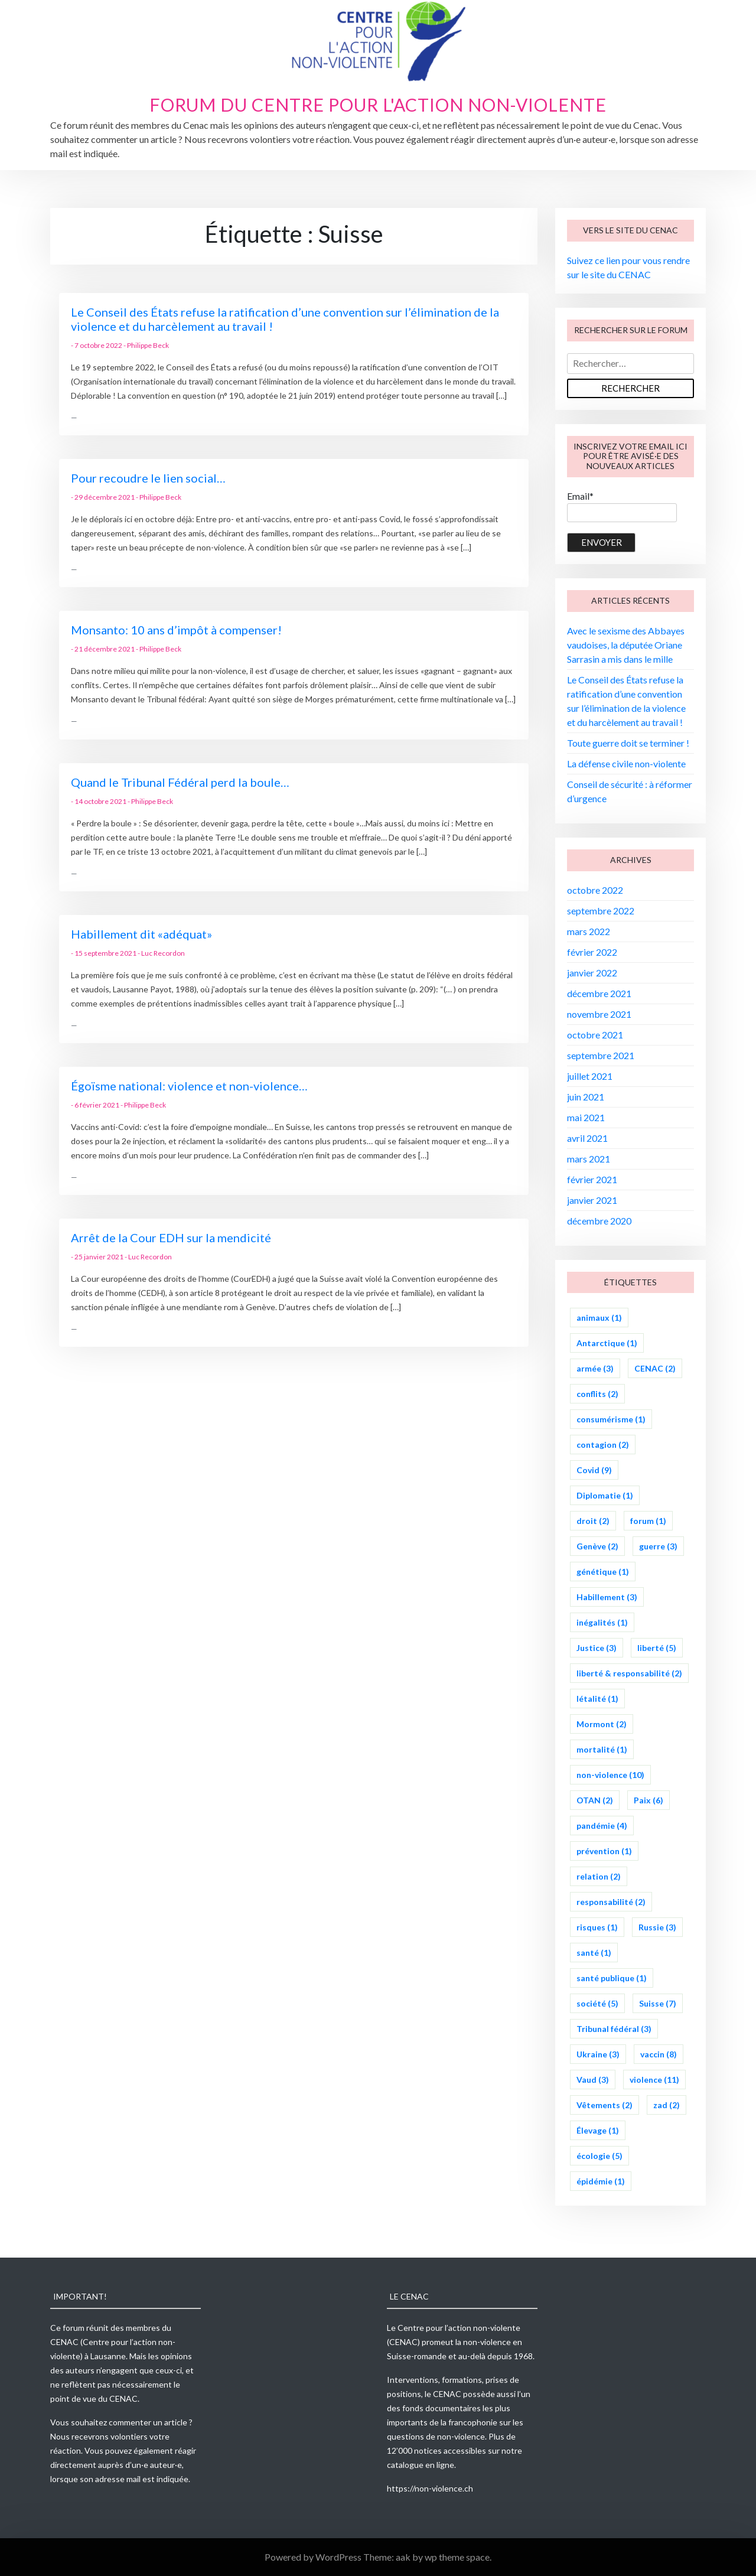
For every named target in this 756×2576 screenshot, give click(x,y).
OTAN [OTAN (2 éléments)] (594, 1800)
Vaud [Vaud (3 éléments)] (592, 2080)
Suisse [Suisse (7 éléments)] (657, 2003)
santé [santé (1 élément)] (593, 1953)
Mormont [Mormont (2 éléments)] (601, 1724)
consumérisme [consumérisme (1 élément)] (611, 1419)
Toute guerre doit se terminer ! (628, 742)
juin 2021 (585, 1096)
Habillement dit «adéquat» (141, 934)
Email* (622, 506)
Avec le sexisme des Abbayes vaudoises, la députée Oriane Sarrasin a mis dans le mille (626, 645)
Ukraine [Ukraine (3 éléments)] (598, 2054)
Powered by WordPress (314, 2556)
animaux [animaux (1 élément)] (599, 1318)
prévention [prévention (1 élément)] (604, 1851)
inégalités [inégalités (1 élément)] (602, 1622)
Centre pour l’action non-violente (458, 2328)
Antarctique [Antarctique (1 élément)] (606, 1343)
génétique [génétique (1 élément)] (602, 1572)
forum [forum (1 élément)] (648, 1521)
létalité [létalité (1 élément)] (597, 1699)
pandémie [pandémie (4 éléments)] (601, 1826)
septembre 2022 (600, 910)
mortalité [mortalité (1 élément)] (601, 1749)
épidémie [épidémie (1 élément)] (600, 2181)
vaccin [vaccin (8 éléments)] (658, 2054)
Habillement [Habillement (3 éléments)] (606, 1597)
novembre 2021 (599, 1014)
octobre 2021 (595, 1034)
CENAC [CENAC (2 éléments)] (655, 1368)
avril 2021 (587, 1138)
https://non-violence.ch (430, 2488)
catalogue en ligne (420, 2465)
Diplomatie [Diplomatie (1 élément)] (604, 1495)
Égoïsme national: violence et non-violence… (189, 1086)
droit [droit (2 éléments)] (593, 1521)
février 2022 (592, 952)
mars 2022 (588, 931)
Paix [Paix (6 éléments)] (648, 1800)
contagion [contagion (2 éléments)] (602, 1445)
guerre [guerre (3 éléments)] (658, 1546)
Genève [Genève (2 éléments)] (597, 1546)
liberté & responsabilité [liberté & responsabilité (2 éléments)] (629, 1673)
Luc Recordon (163, 953)
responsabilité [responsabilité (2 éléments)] (611, 1902)
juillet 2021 (589, 1076)
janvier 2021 (592, 1200)
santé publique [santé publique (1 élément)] (611, 1978)
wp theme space (457, 2556)
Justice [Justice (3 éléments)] (596, 1648)
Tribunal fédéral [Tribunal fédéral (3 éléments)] (613, 2029)
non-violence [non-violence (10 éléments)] (610, 1775)
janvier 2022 (592, 972)
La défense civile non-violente (626, 763)
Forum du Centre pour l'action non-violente (378, 104)
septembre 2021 (600, 1055)
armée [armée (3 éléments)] (595, 1368)
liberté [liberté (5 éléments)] (656, 1648)
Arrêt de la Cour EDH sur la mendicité (171, 1237)
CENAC (64, 2342)
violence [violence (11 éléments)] (654, 2080)
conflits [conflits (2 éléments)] (597, 1394)
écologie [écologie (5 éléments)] (599, 2156)
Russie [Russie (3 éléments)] (657, 1927)
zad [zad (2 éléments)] (666, 2105)
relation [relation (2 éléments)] (598, 1876)
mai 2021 (586, 1117)
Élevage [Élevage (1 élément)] (597, 2130)
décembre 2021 (599, 993)
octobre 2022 (595, 889)
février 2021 (592, 1179)
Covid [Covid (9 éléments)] (594, 1470)
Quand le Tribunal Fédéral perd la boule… (180, 782)
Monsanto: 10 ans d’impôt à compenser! (176, 630)
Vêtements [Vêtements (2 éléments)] (604, 2105)
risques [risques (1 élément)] (597, 1927)
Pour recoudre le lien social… (148, 478)
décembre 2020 (599, 1220)
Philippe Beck (148, 345)
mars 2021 (588, 1158)
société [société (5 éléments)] (597, 2003)
